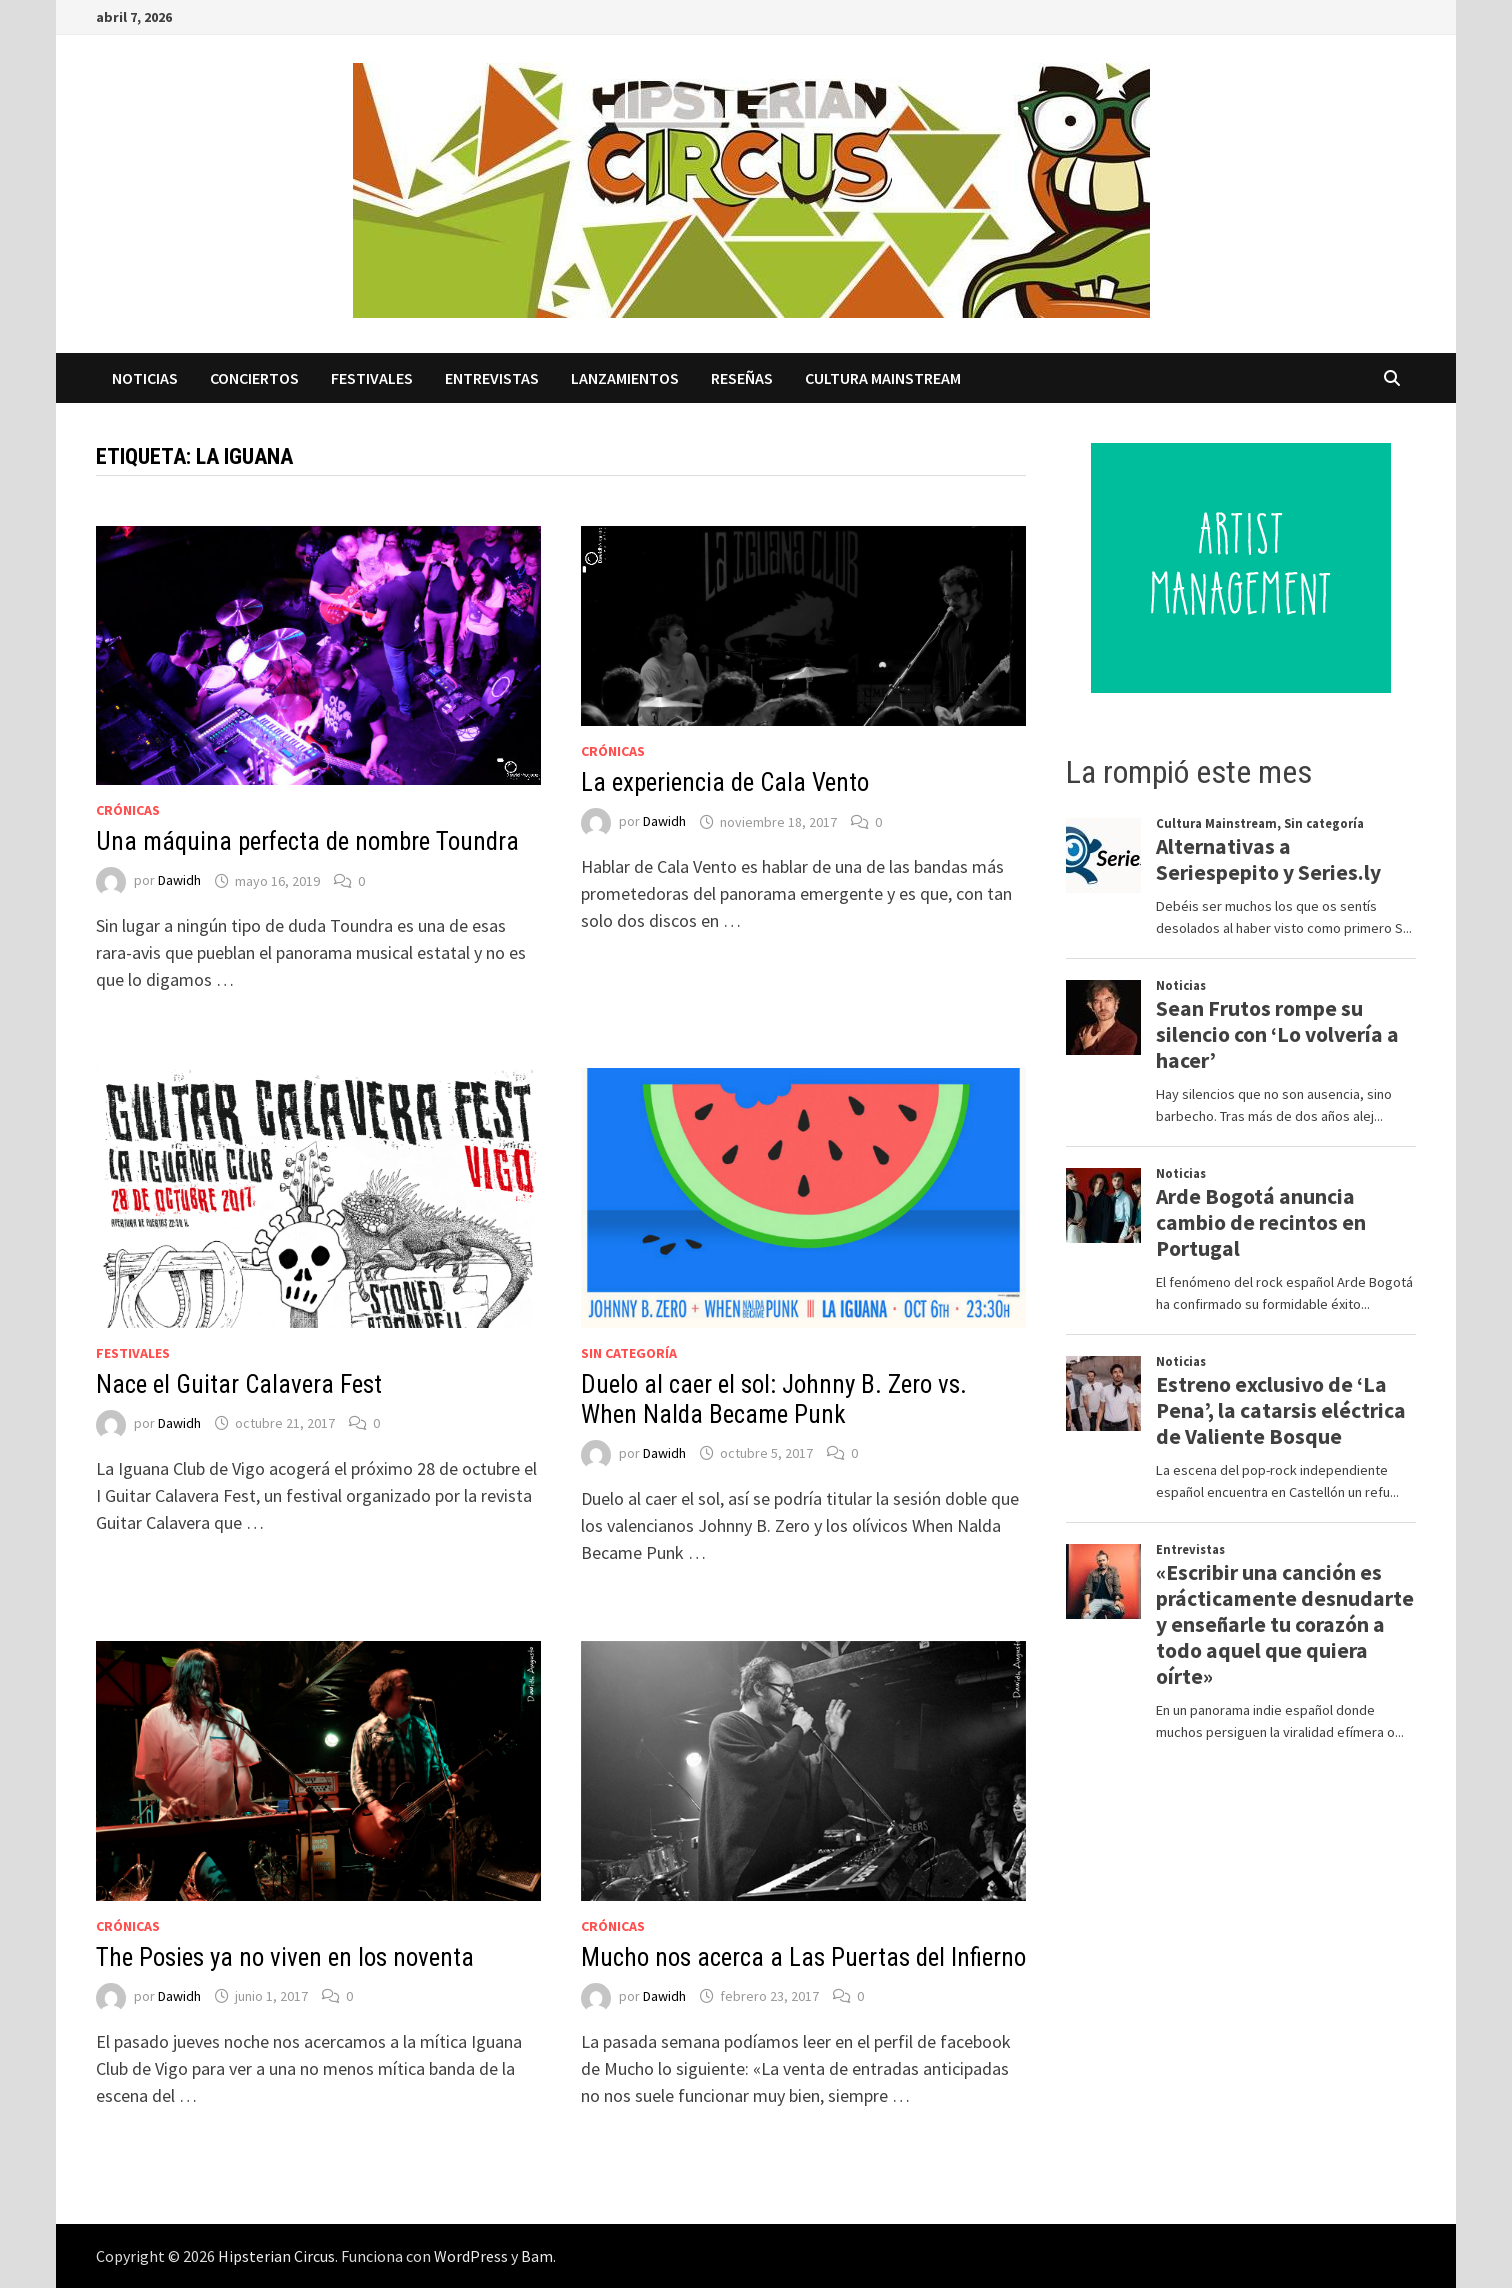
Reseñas (742, 378)
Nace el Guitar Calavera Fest (239, 1384)
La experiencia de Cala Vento (725, 782)
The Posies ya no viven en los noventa (285, 1957)
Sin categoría (629, 1353)
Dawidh (179, 881)
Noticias (145, 378)
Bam (537, 2256)
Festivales (372, 378)
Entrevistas (492, 378)
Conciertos (254, 378)
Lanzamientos (625, 378)
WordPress (471, 2256)
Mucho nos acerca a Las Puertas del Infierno (803, 1957)
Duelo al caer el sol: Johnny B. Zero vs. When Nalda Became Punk (774, 1399)
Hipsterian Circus (276, 2256)
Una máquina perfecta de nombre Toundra (307, 841)
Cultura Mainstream (883, 378)
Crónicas (128, 810)
